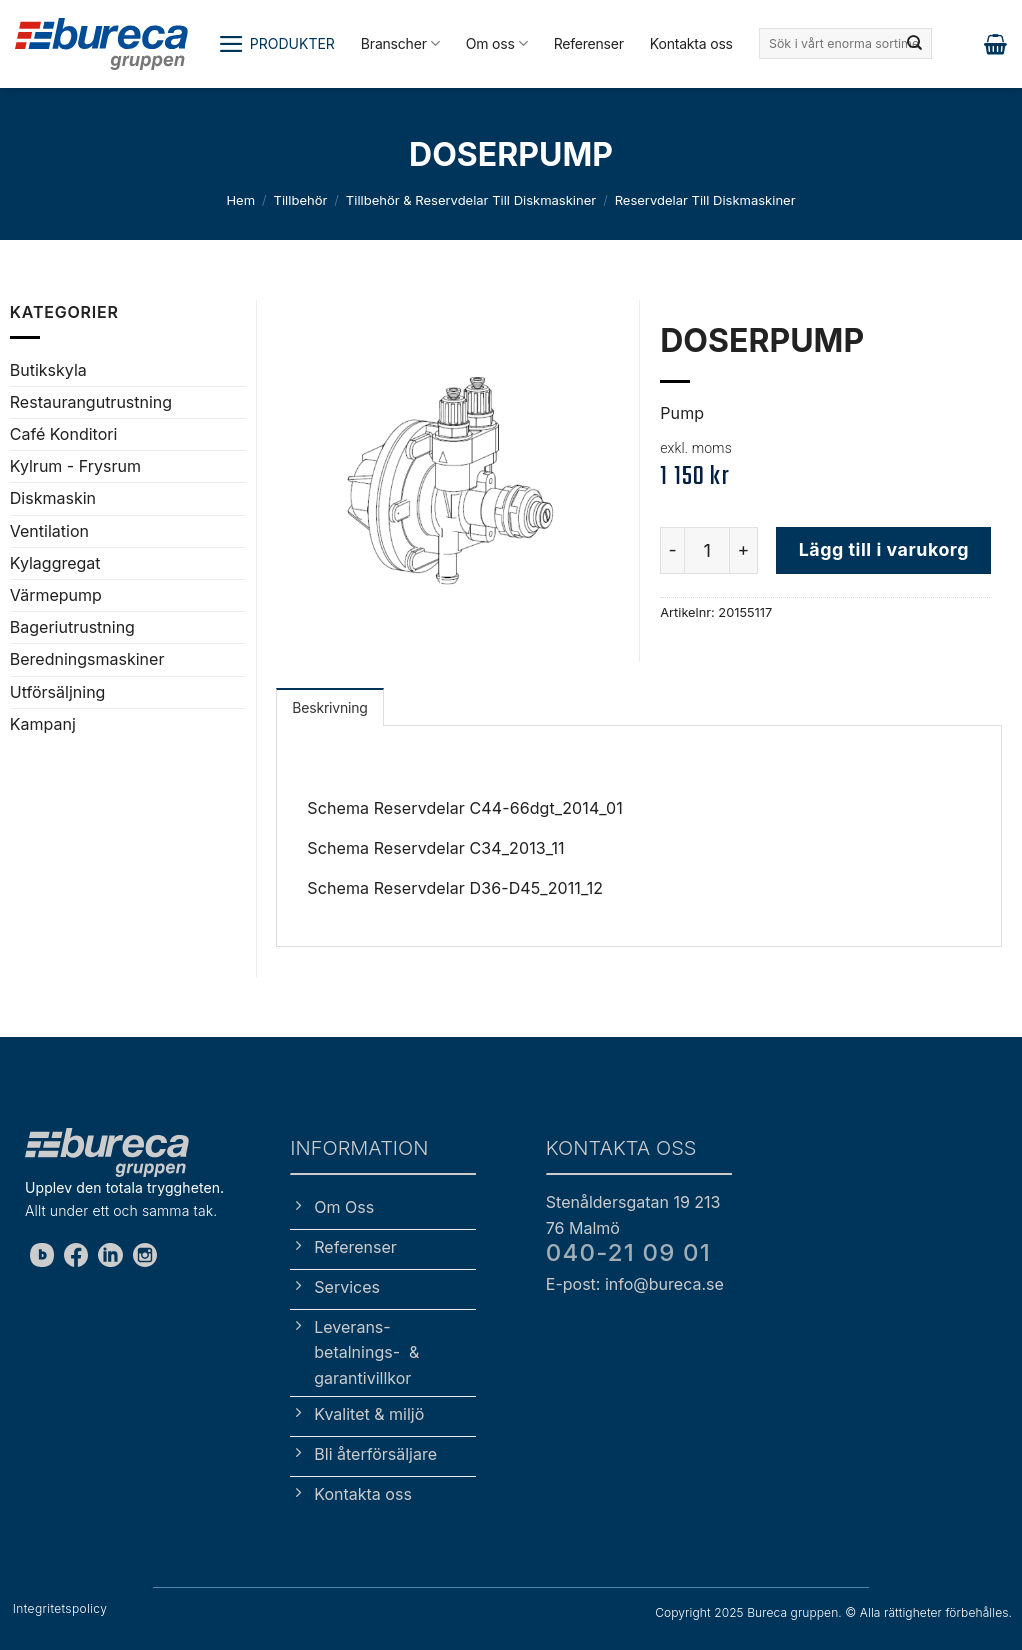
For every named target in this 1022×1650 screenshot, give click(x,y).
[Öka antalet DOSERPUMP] (744, 550)
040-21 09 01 (628, 1252)
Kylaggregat (55, 563)
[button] (276, 44)
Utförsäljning (58, 692)
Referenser (589, 43)
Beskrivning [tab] (329, 707)
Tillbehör (301, 200)
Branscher (400, 43)
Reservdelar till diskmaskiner (705, 200)
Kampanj (43, 724)
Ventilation (49, 531)
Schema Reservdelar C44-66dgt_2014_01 (465, 808)
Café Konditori (64, 434)
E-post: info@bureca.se (635, 1284)
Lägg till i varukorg (884, 549)
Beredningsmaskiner (87, 659)
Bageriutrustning (72, 627)
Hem (240, 200)
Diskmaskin (53, 498)
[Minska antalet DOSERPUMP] (672, 550)
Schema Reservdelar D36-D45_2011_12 (455, 888)
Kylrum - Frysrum (75, 466)
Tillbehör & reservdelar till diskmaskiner (471, 200)
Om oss (497, 43)
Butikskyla (48, 370)
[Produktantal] (707, 550)
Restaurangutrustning (91, 402)
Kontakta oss (691, 43)
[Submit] (915, 44)
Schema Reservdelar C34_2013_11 (435, 848)
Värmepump (56, 595)
